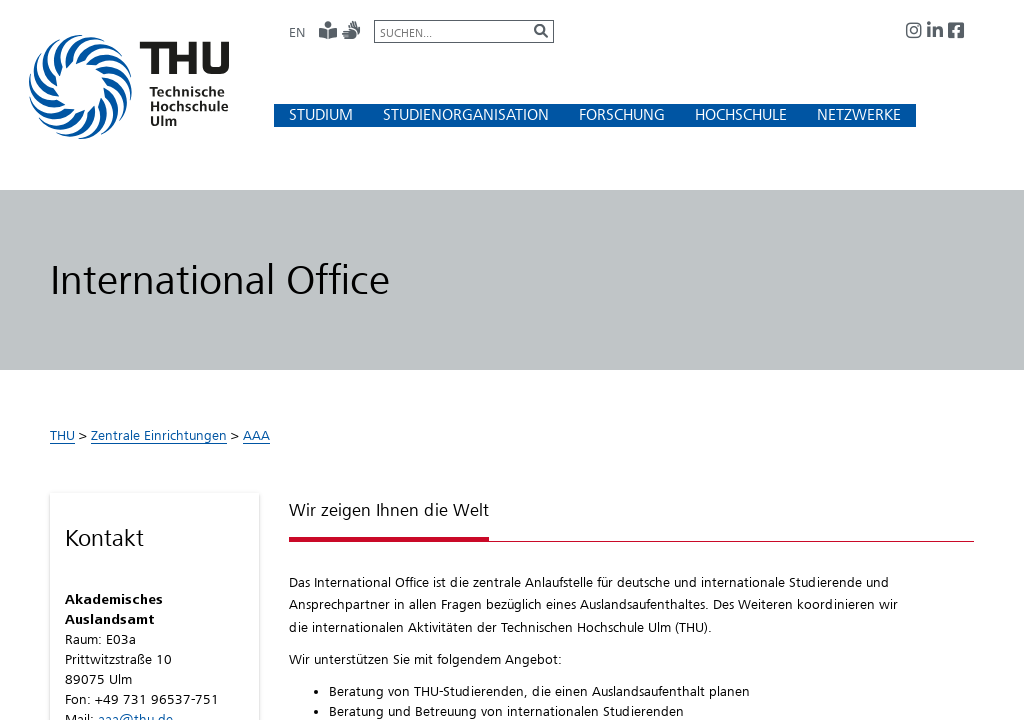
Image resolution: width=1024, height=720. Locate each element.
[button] (321, 114)
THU (62, 435)
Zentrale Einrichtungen (159, 435)
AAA (256, 435)
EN (297, 32)
